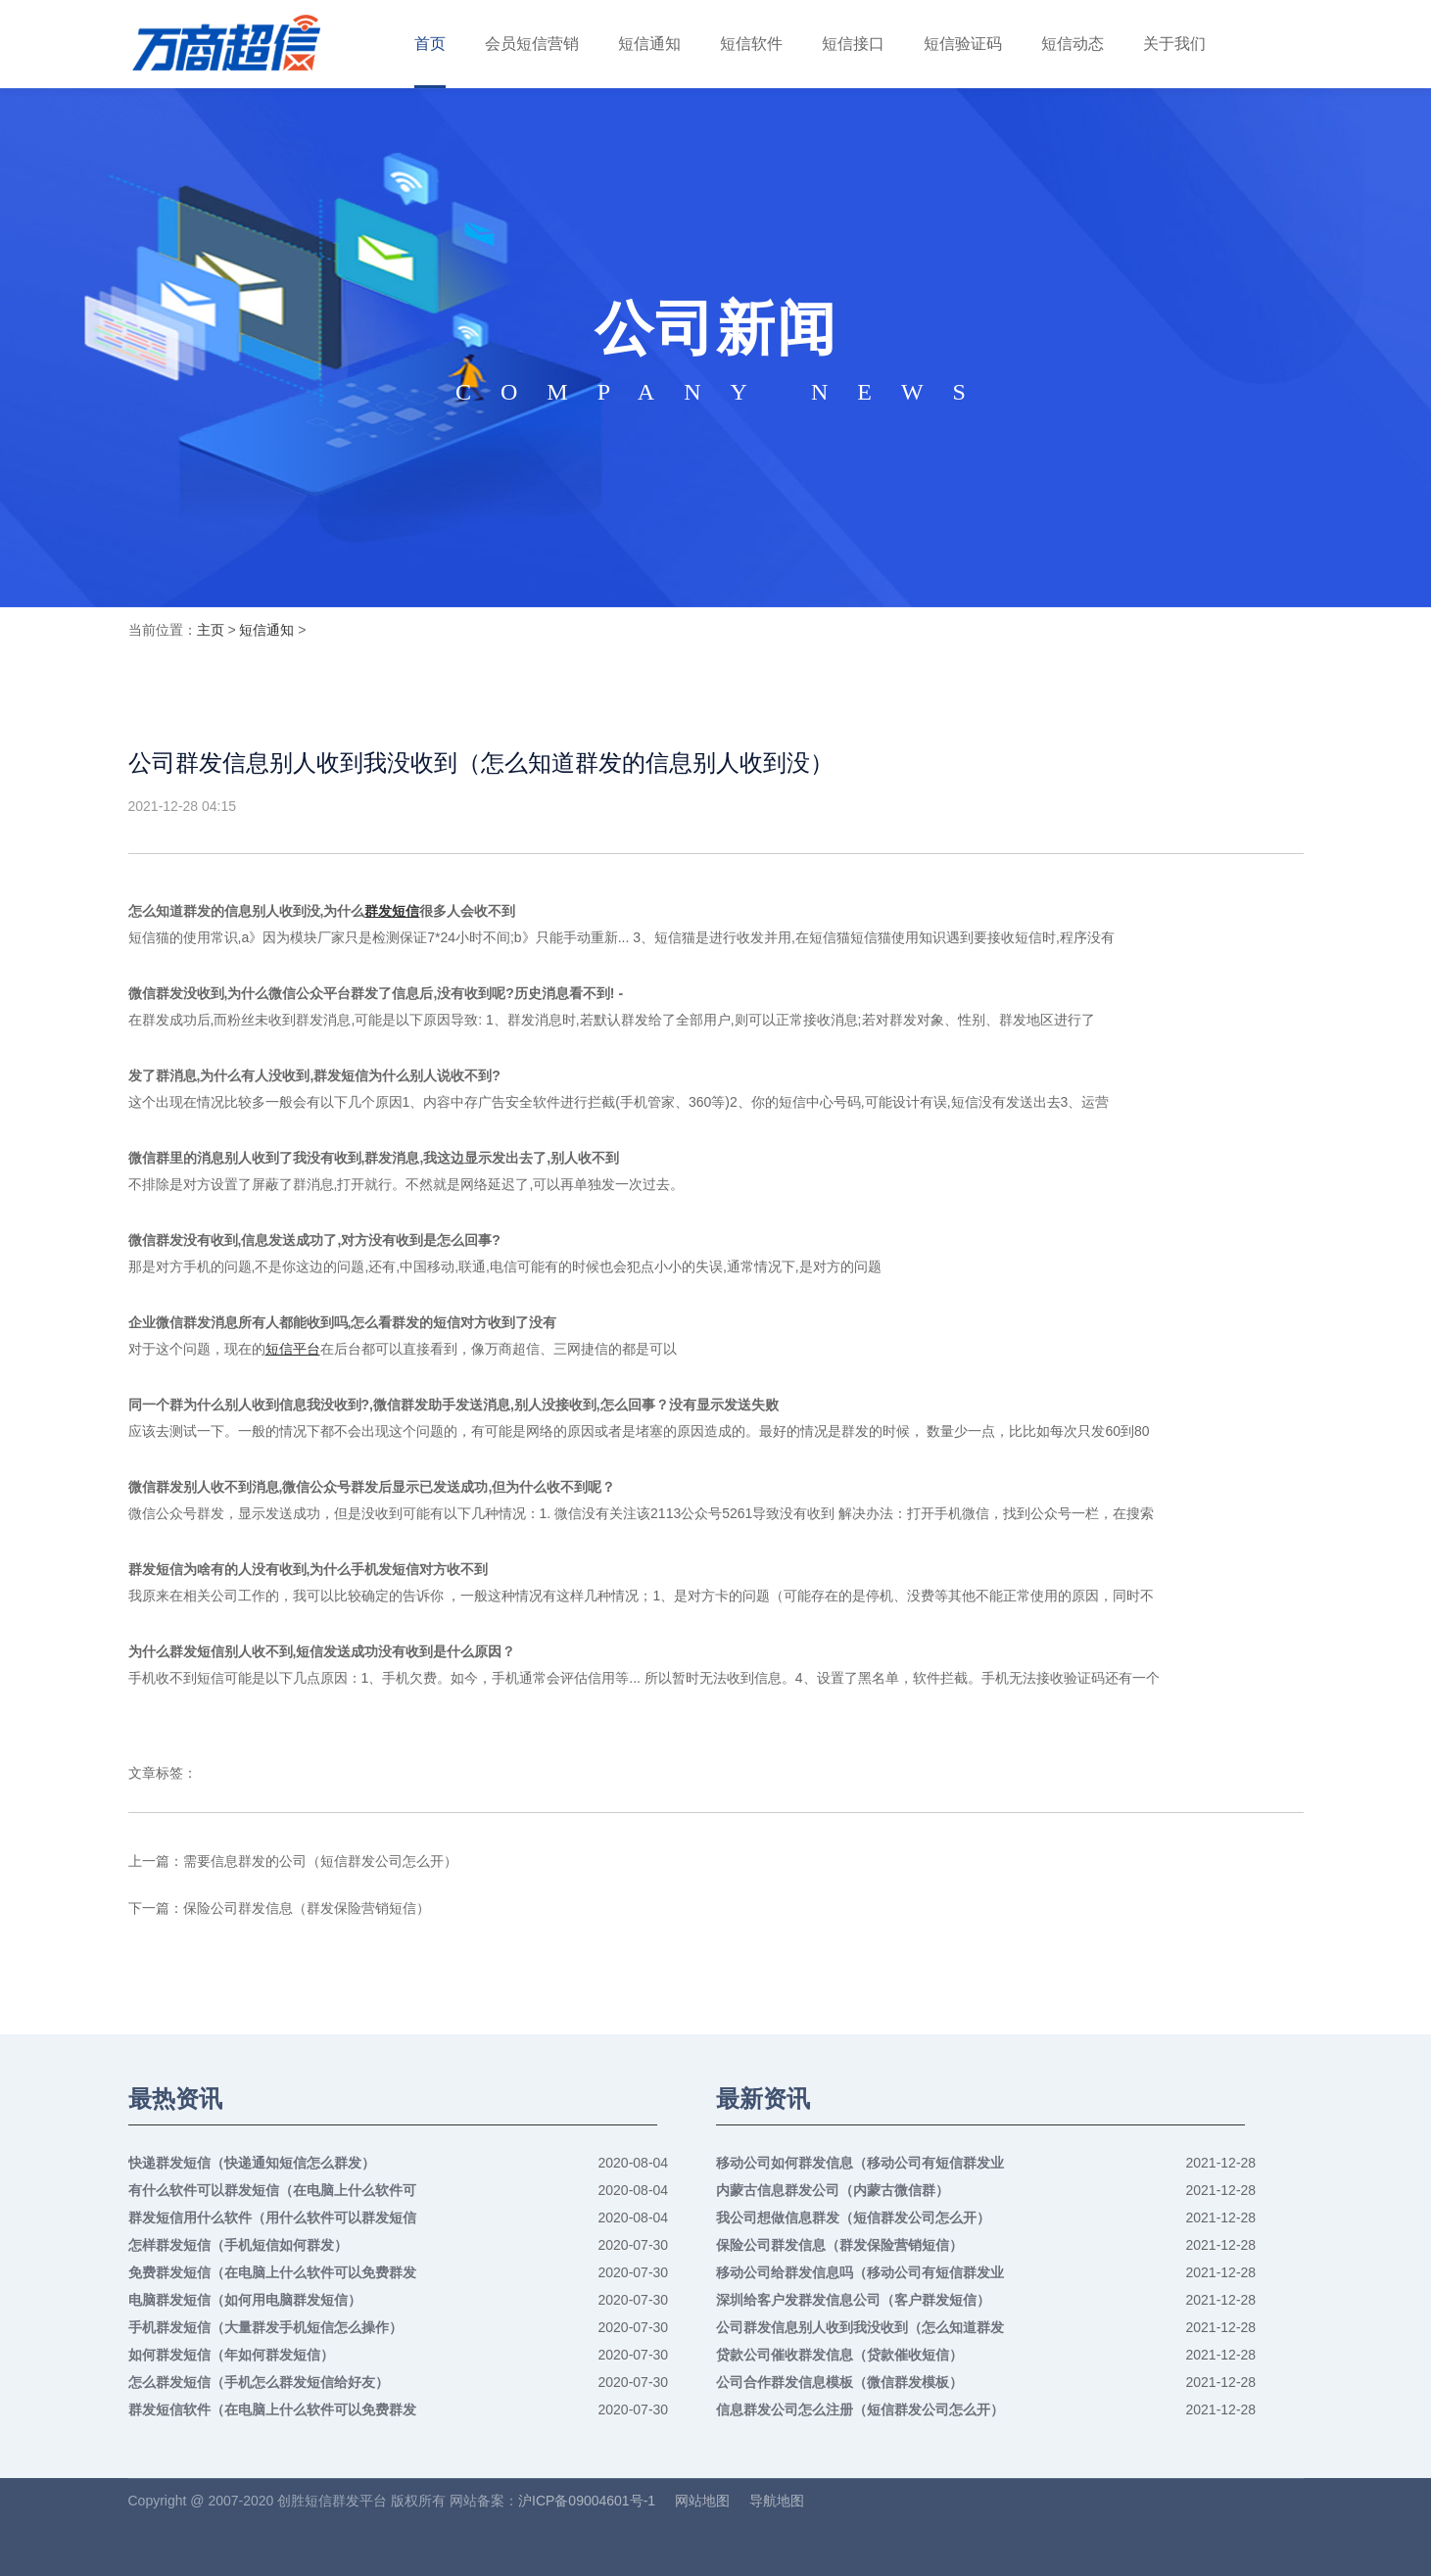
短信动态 (1072, 43)
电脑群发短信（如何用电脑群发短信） (244, 2300)
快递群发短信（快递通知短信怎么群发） (251, 2163)
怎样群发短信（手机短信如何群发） (238, 2245)
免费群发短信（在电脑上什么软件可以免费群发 (272, 2272)
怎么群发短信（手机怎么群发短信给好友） (258, 2382)
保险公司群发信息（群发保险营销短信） (306, 1908)
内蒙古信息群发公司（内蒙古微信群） (832, 2190)
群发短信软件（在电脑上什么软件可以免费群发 (272, 2409)
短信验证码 (963, 43)
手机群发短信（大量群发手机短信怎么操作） (265, 2327)
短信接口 (853, 43)
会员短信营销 (532, 43)
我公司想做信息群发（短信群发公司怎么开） (853, 2217)
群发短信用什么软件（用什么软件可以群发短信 (272, 2217)
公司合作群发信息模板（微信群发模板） (839, 2382)
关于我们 (1174, 43)
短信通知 (649, 43)
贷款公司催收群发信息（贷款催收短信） (839, 2354)
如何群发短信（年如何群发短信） (231, 2354)
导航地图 (776, 2500)
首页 (430, 43)
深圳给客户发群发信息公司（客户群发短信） (853, 2300)
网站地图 (702, 2500)
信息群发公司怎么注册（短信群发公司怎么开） (860, 2409)
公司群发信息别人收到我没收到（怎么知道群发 (860, 2327)
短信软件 (751, 43)
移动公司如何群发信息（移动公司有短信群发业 (860, 2163)
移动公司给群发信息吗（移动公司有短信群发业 (860, 2272)
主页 (210, 630)
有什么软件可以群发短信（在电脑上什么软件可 (272, 2190)
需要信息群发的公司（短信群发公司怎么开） (320, 1861)
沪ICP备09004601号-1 (586, 2500)
